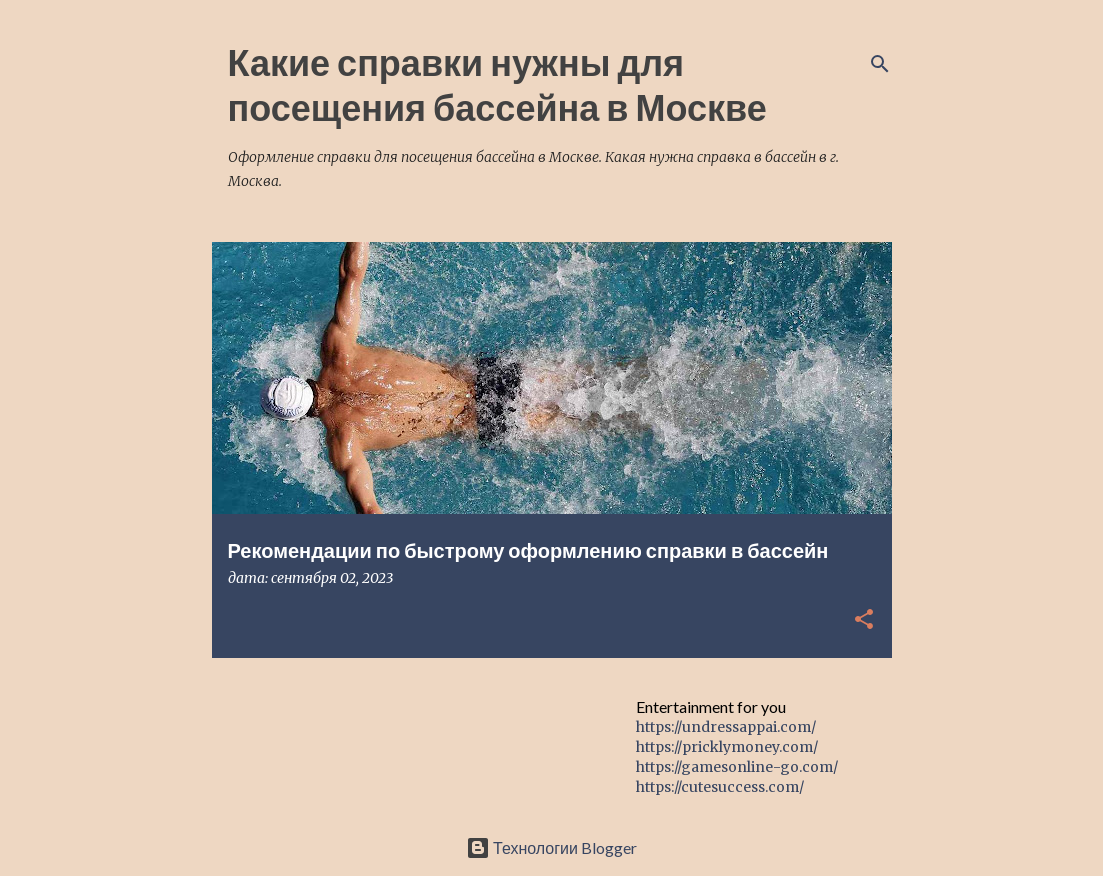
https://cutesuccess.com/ (720, 787)
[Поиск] (880, 64)
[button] (864, 620)
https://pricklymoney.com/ (727, 747)
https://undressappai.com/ (726, 727)
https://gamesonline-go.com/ (737, 767)
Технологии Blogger (551, 847)
